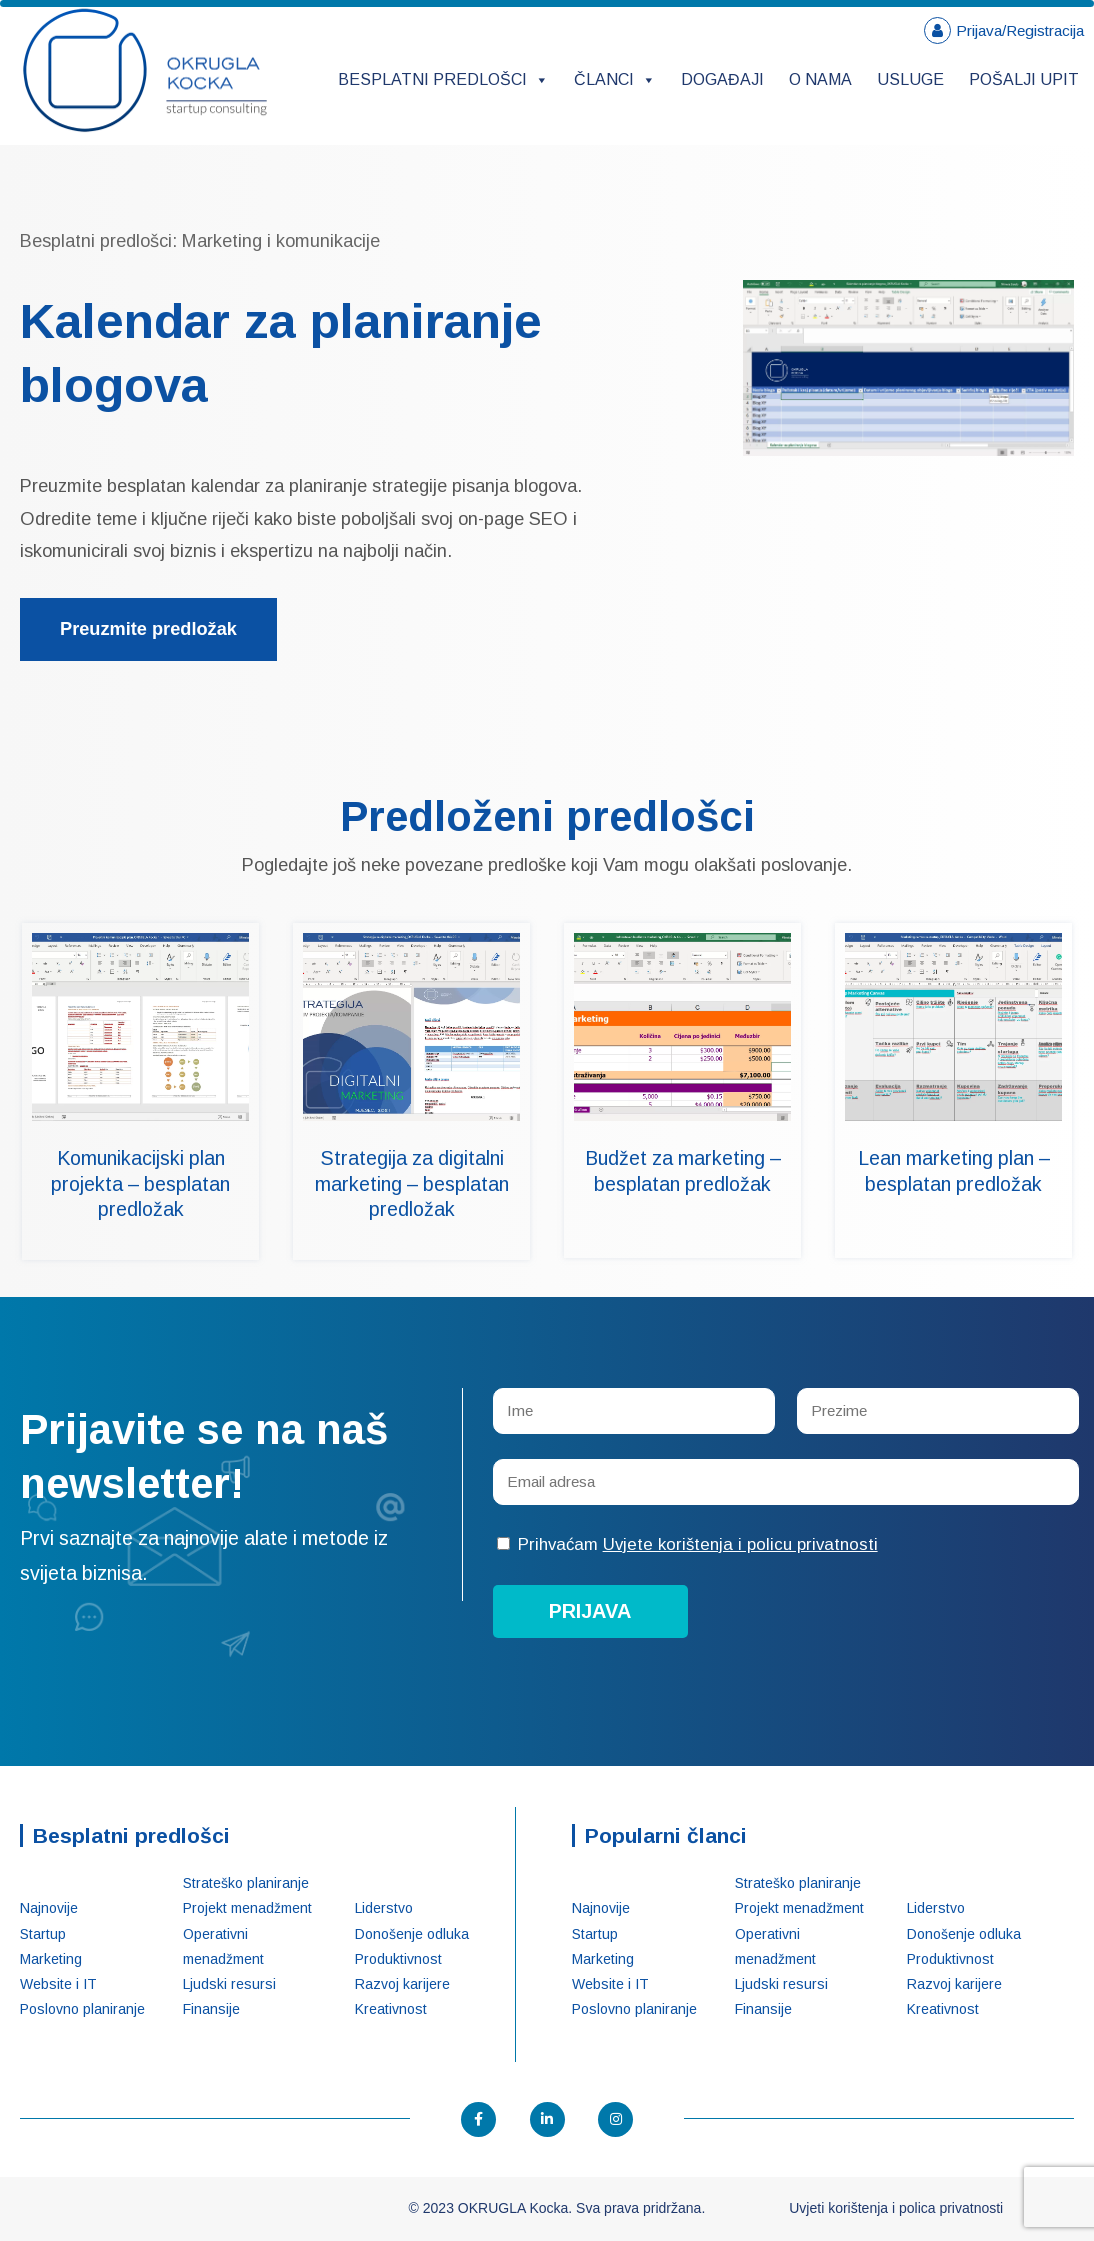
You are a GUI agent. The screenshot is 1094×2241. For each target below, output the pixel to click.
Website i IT (58, 1984)
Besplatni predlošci (443, 79)
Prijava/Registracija (1020, 30)
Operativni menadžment (223, 1946)
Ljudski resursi (229, 1984)
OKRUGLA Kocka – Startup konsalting (145, 70)
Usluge (910, 79)
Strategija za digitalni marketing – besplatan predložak (412, 1183)
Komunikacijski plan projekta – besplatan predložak (140, 1183)
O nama (820, 79)
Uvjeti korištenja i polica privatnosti (896, 2208)
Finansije (211, 2009)
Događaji (722, 79)
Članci (615, 79)
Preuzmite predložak (148, 629)
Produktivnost (398, 1959)
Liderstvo (384, 1908)
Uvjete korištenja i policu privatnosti (740, 1544)
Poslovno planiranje (82, 2009)
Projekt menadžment (247, 1908)
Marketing (51, 1959)
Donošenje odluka (412, 1934)
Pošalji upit (1024, 79)
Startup (43, 1934)
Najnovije (49, 1908)
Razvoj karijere (402, 1984)
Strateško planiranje (246, 1883)
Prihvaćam (687, 1544)
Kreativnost (391, 2009)
